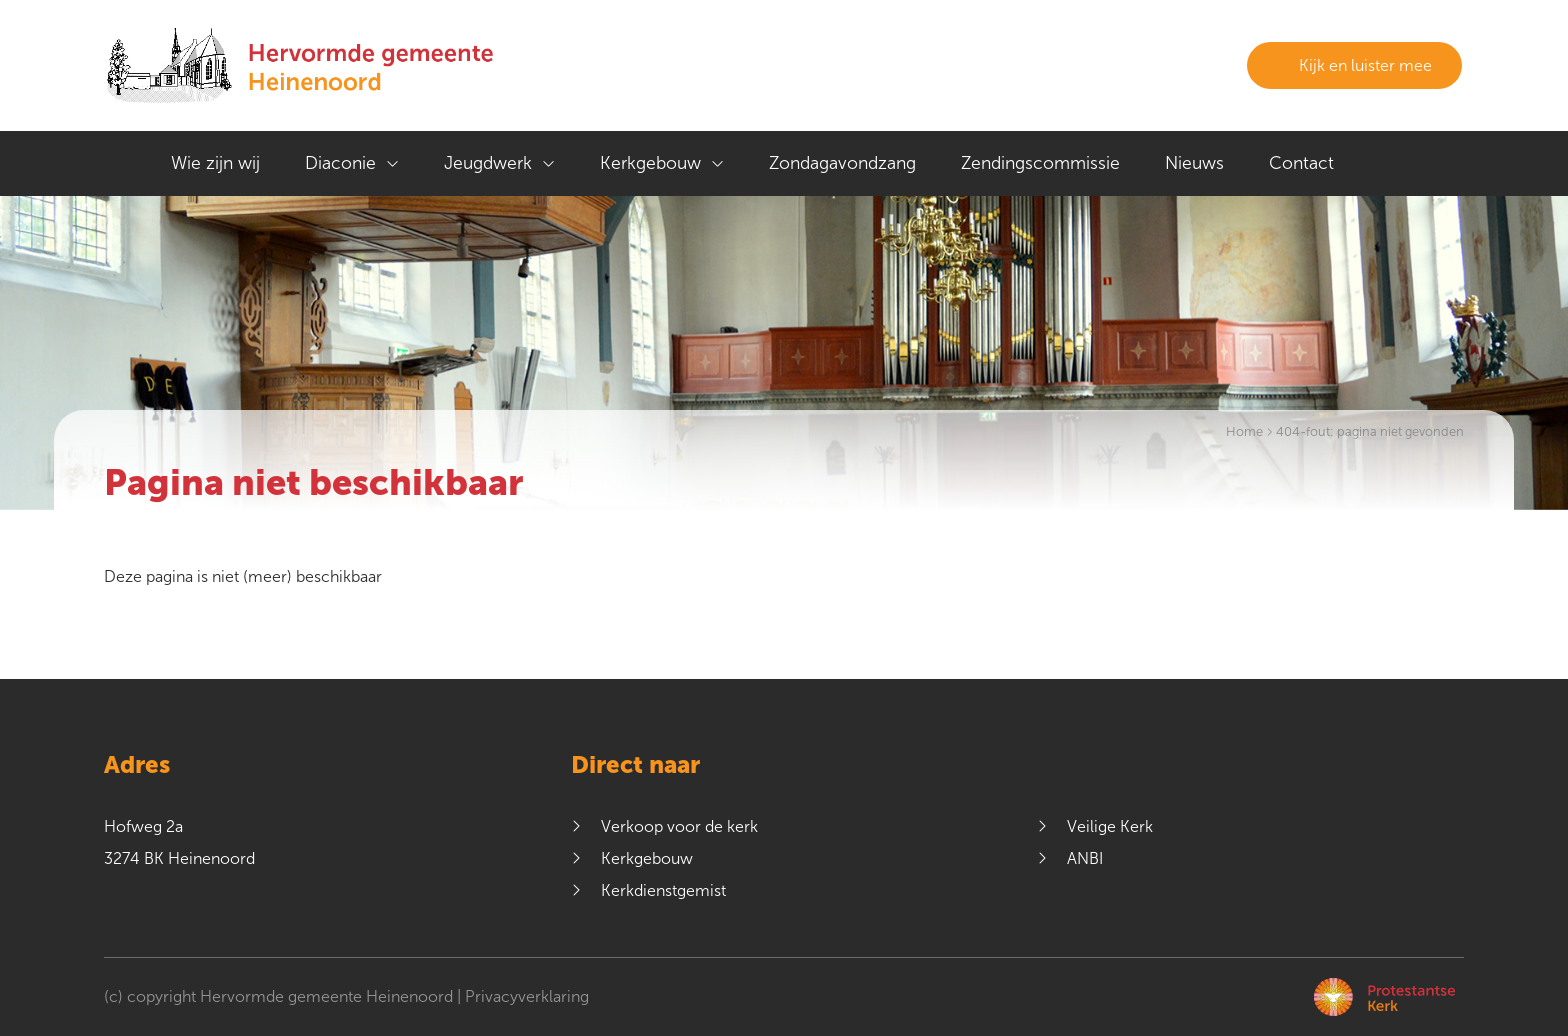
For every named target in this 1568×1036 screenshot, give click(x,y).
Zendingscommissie (1040, 163)
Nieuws (1194, 163)
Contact (1301, 163)
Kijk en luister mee (1354, 65)
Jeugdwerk (488, 163)
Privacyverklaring (527, 996)
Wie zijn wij (215, 163)
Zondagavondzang (842, 163)
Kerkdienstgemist (663, 890)
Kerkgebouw (650, 163)
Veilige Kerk (1110, 826)
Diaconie (340, 163)
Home (1244, 432)
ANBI (1085, 858)
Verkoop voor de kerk (679, 826)
